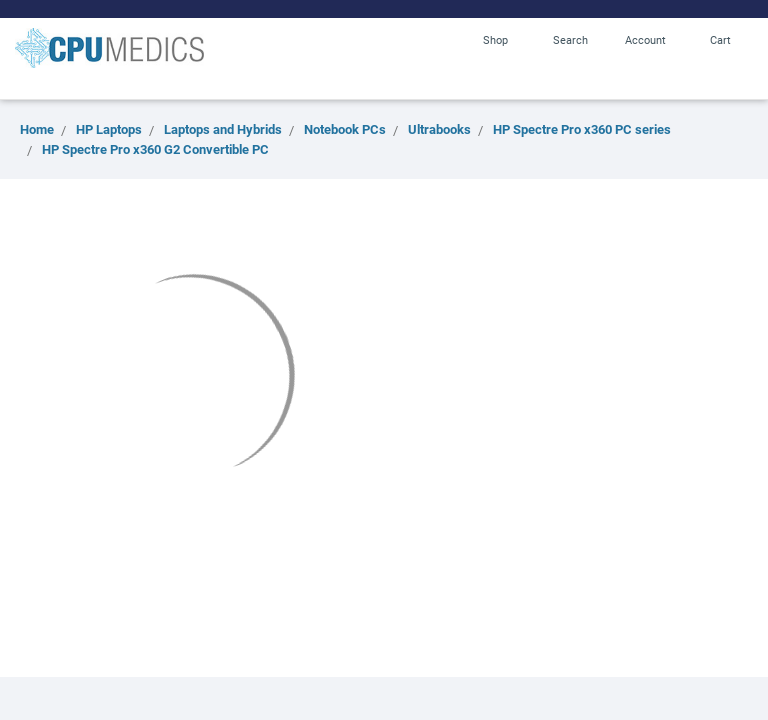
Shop (495, 39)
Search (570, 39)
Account (645, 39)
